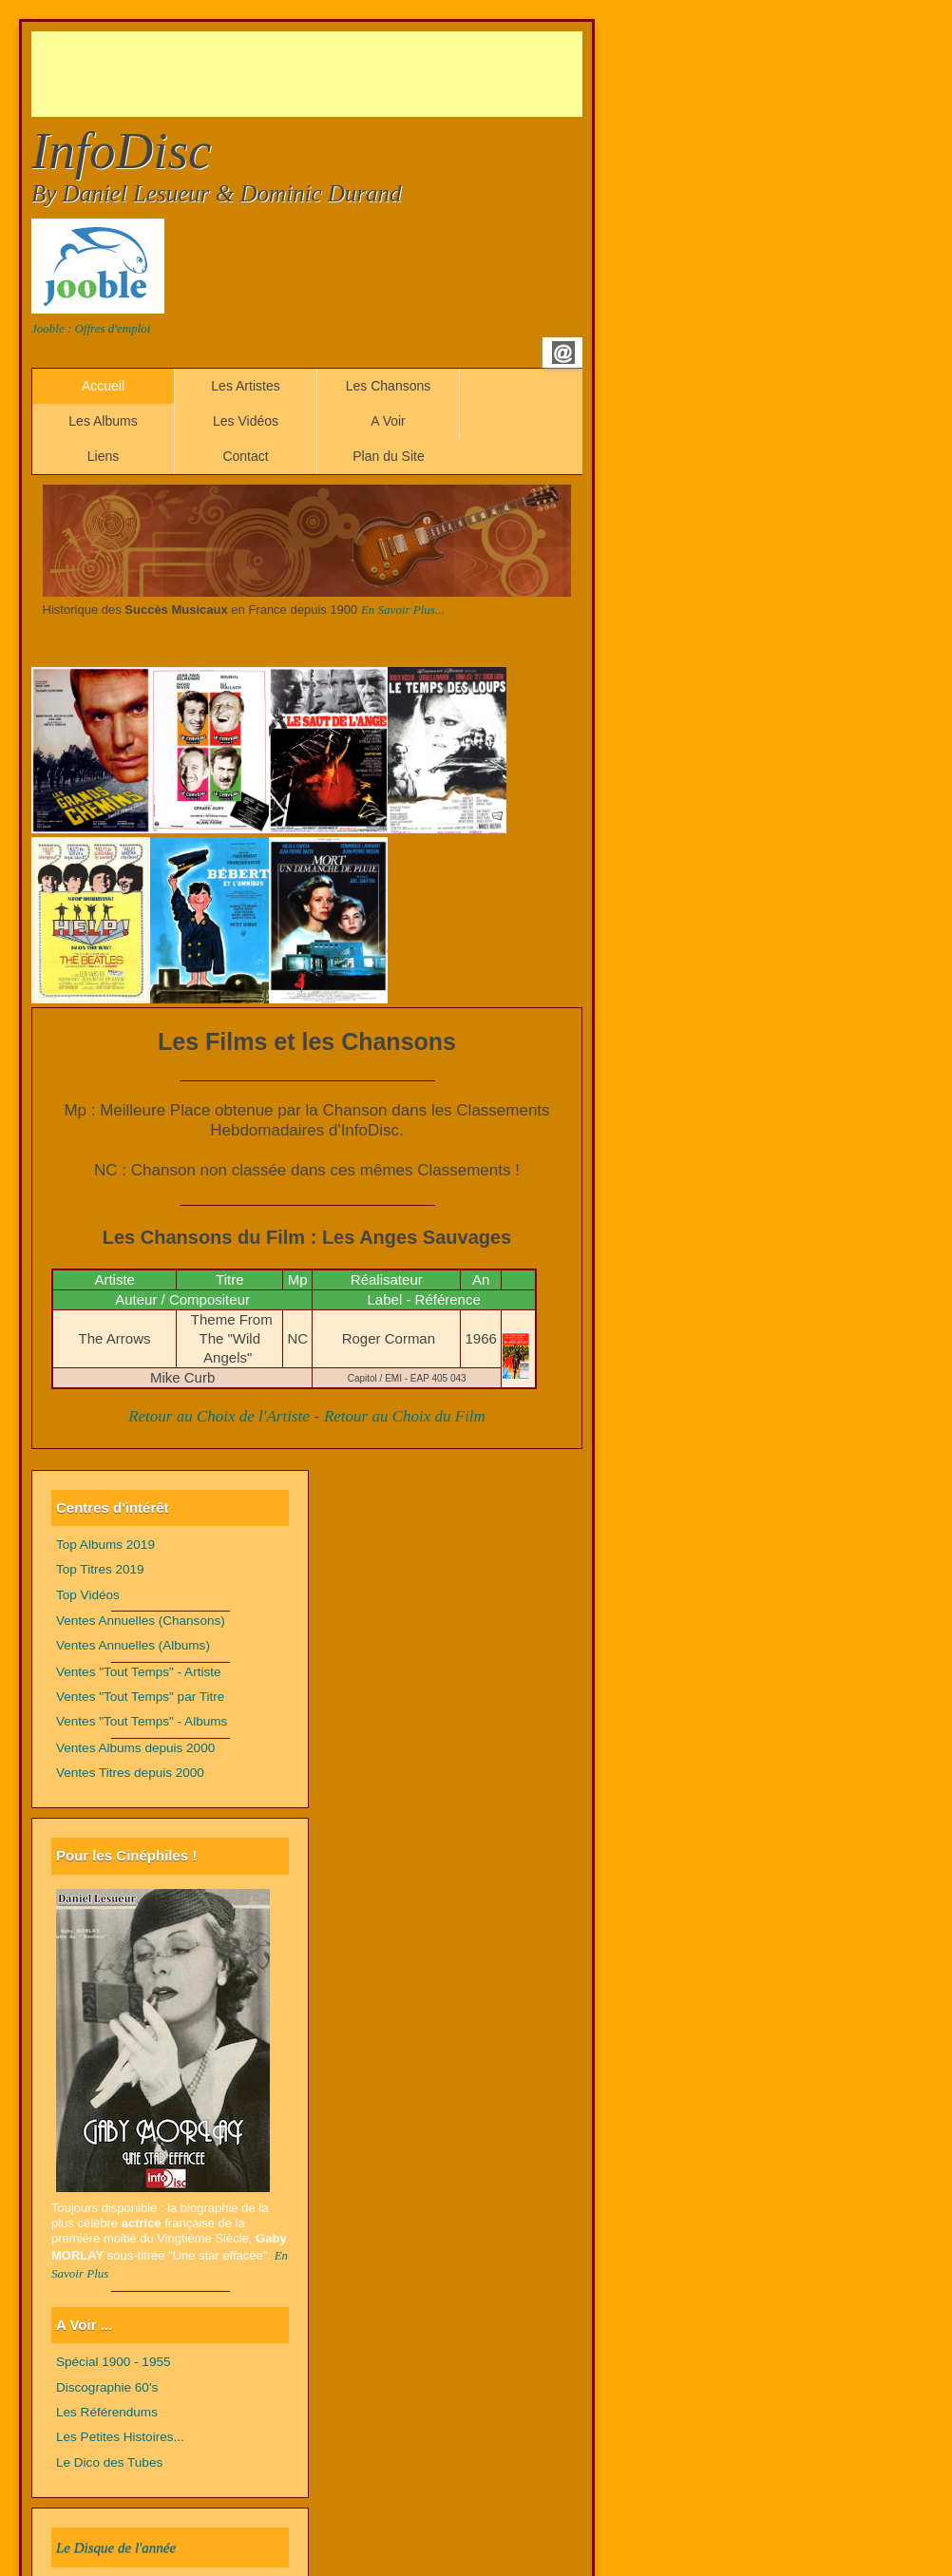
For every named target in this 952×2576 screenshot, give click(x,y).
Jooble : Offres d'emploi (90, 328)
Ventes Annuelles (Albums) (133, 1645)
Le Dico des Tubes (109, 2462)
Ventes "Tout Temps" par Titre (140, 1696)
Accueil (103, 385)
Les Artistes (245, 385)
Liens (103, 456)
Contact (245, 456)
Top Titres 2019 (100, 1569)
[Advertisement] (377, 74)
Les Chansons (388, 385)
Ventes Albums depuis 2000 (135, 1748)
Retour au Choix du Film (405, 1416)
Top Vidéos (88, 1595)
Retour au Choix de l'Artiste (219, 1416)
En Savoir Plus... (403, 609)
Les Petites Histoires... (120, 2437)
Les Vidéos (245, 421)
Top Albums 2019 (105, 1544)
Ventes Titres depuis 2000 (130, 1772)
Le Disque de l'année (116, 2547)
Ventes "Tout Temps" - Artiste (138, 1672)
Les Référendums (107, 2412)
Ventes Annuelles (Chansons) (140, 1620)
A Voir (388, 421)
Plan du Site (388, 456)
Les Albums (102, 421)
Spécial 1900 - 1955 (113, 2362)
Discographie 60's (107, 2387)
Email (563, 352)
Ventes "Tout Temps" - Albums (141, 1721)
